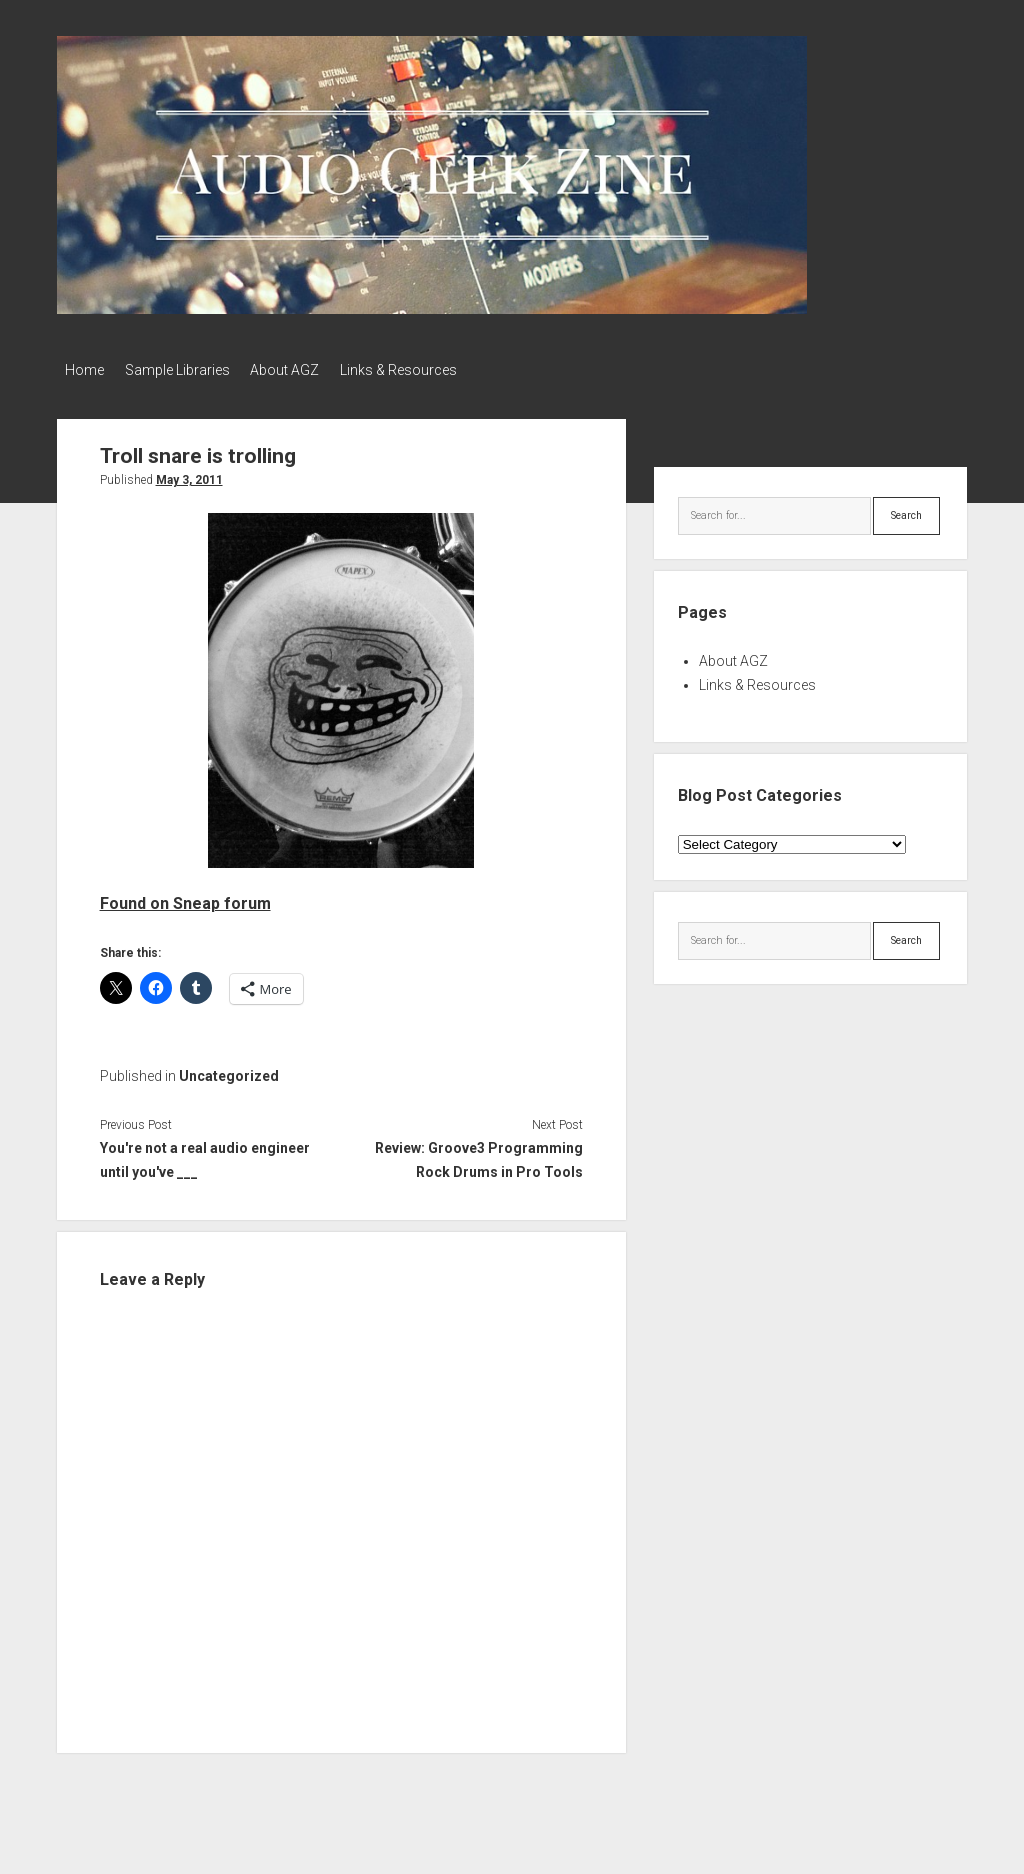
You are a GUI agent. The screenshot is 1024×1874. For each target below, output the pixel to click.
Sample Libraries (186, 370)
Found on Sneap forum (185, 897)
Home (84, 370)
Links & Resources (426, 370)
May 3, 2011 (189, 475)
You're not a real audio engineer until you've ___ (205, 1155)
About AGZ (303, 370)
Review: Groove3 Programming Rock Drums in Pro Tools (479, 1155)
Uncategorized (229, 1071)
